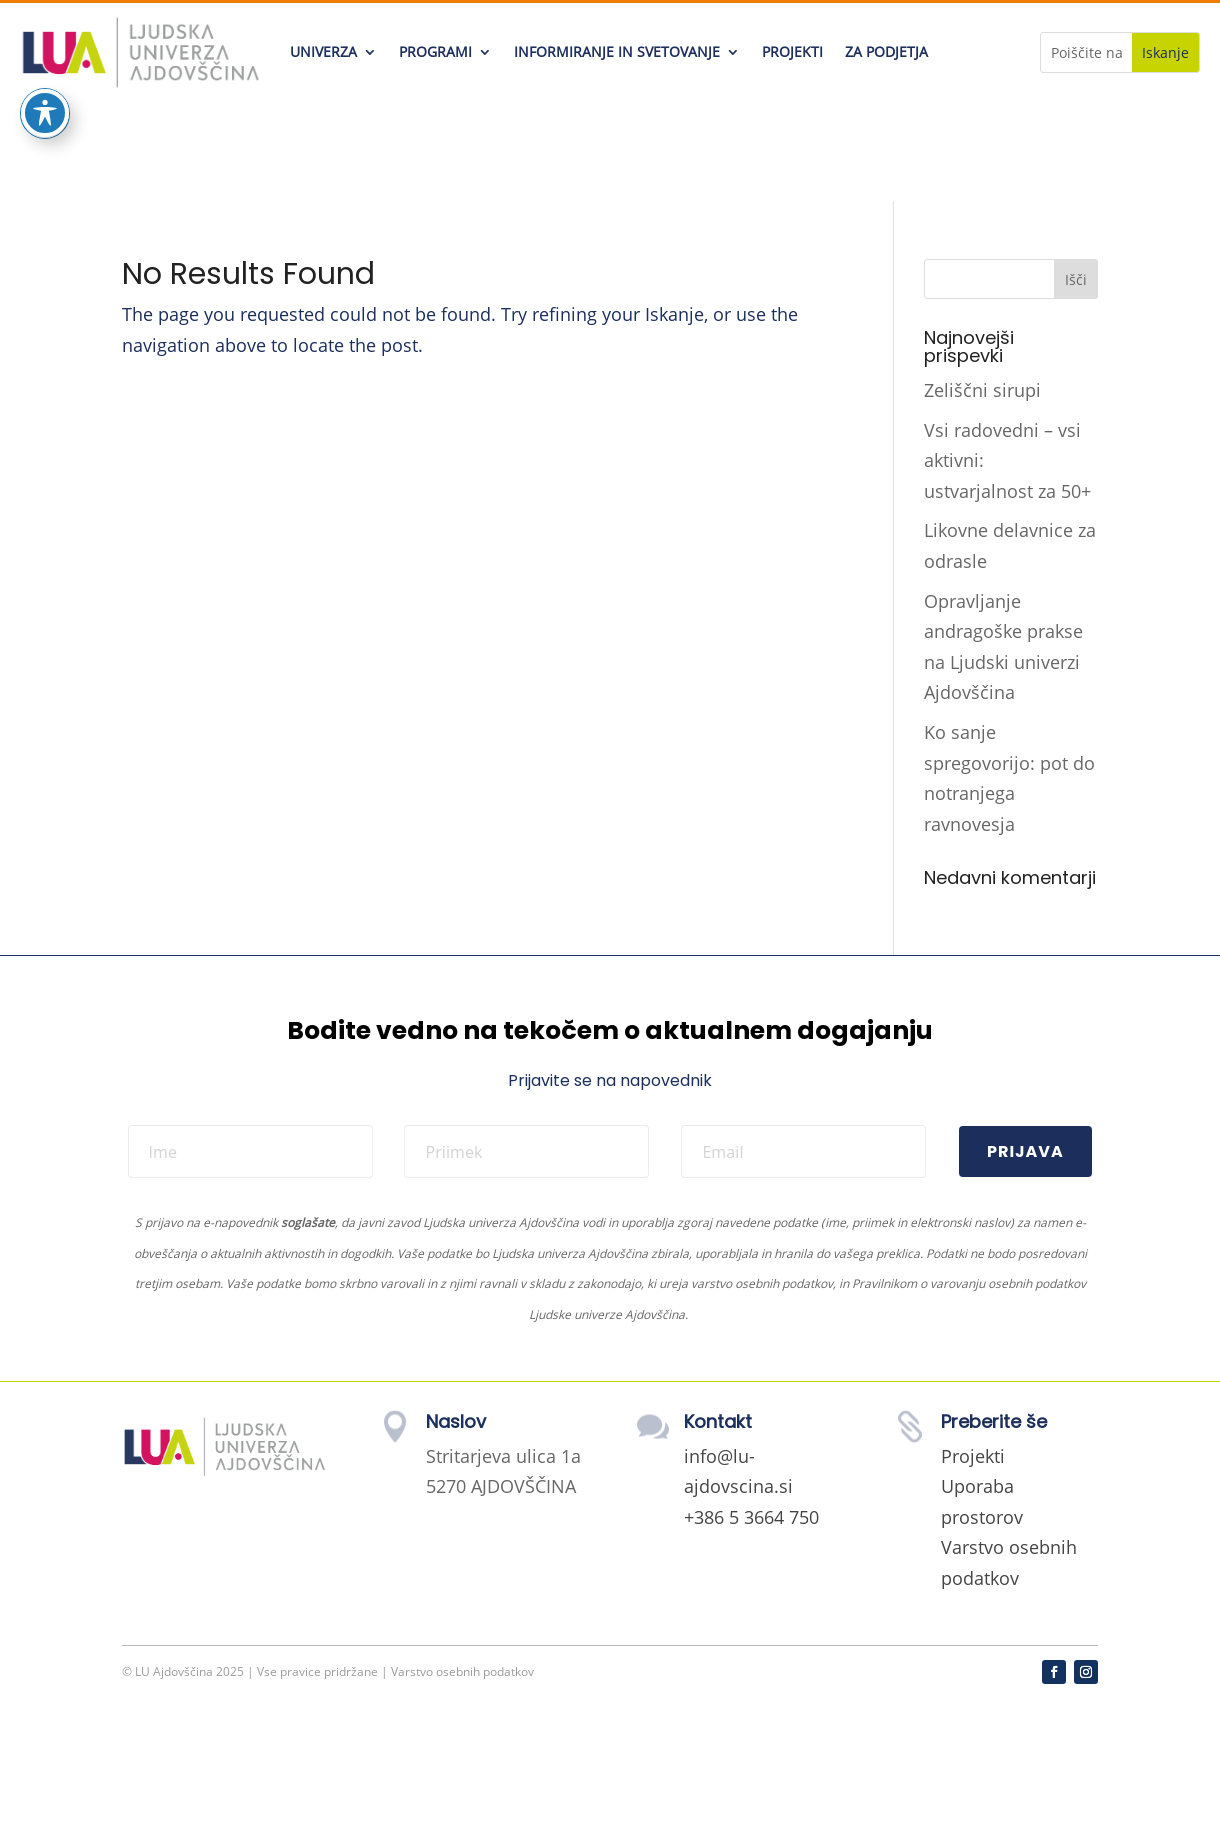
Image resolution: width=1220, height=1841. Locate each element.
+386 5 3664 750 (751, 1517)
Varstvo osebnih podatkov (462, 1671)
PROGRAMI (435, 51)
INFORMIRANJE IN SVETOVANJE (617, 51)
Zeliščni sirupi (982, 390)
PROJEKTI (792, 51)
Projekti (973, 1456)
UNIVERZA (323, 51)
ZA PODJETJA (886, 51)
